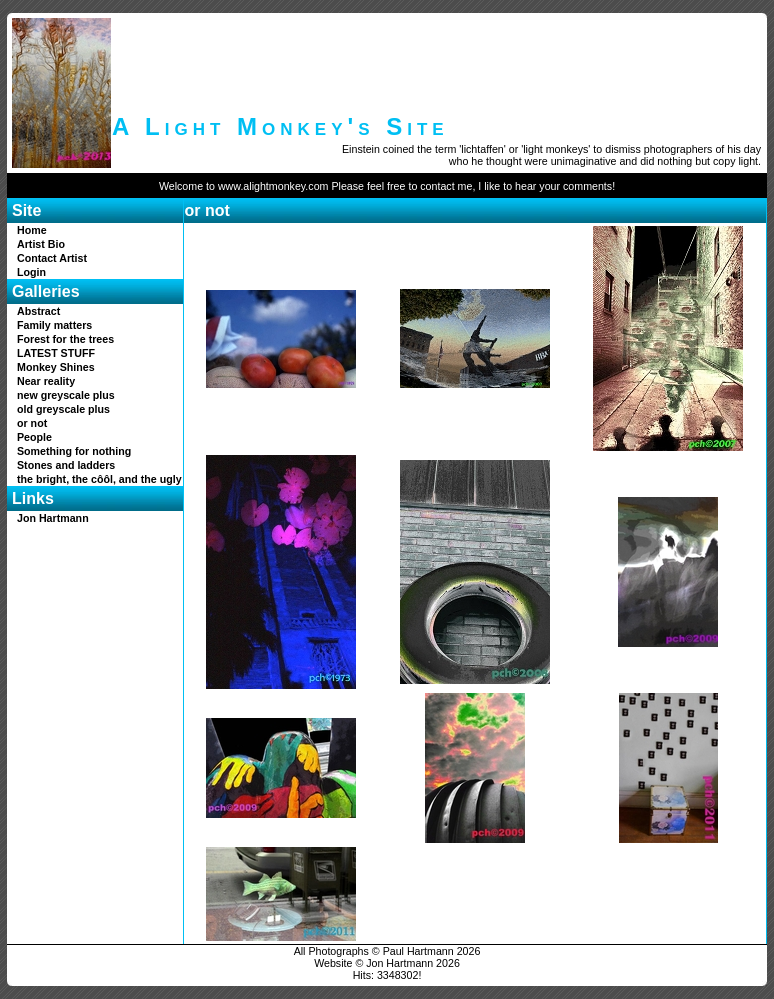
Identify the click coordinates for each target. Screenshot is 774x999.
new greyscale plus (66, 395)
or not (32, 423)
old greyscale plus (63, 409)
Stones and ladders (66, 465)
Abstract (38, 311)
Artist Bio (41, 244)
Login (31, 272)
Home (32, 230)
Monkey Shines (56, 367)
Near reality (46, 381)
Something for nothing (74, 451)
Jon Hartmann (53, 518)
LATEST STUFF (56, 353)
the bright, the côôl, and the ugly (99, 479)
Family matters (54, 325)
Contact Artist (52, 258)
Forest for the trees (65, 339)
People (34, 437)
